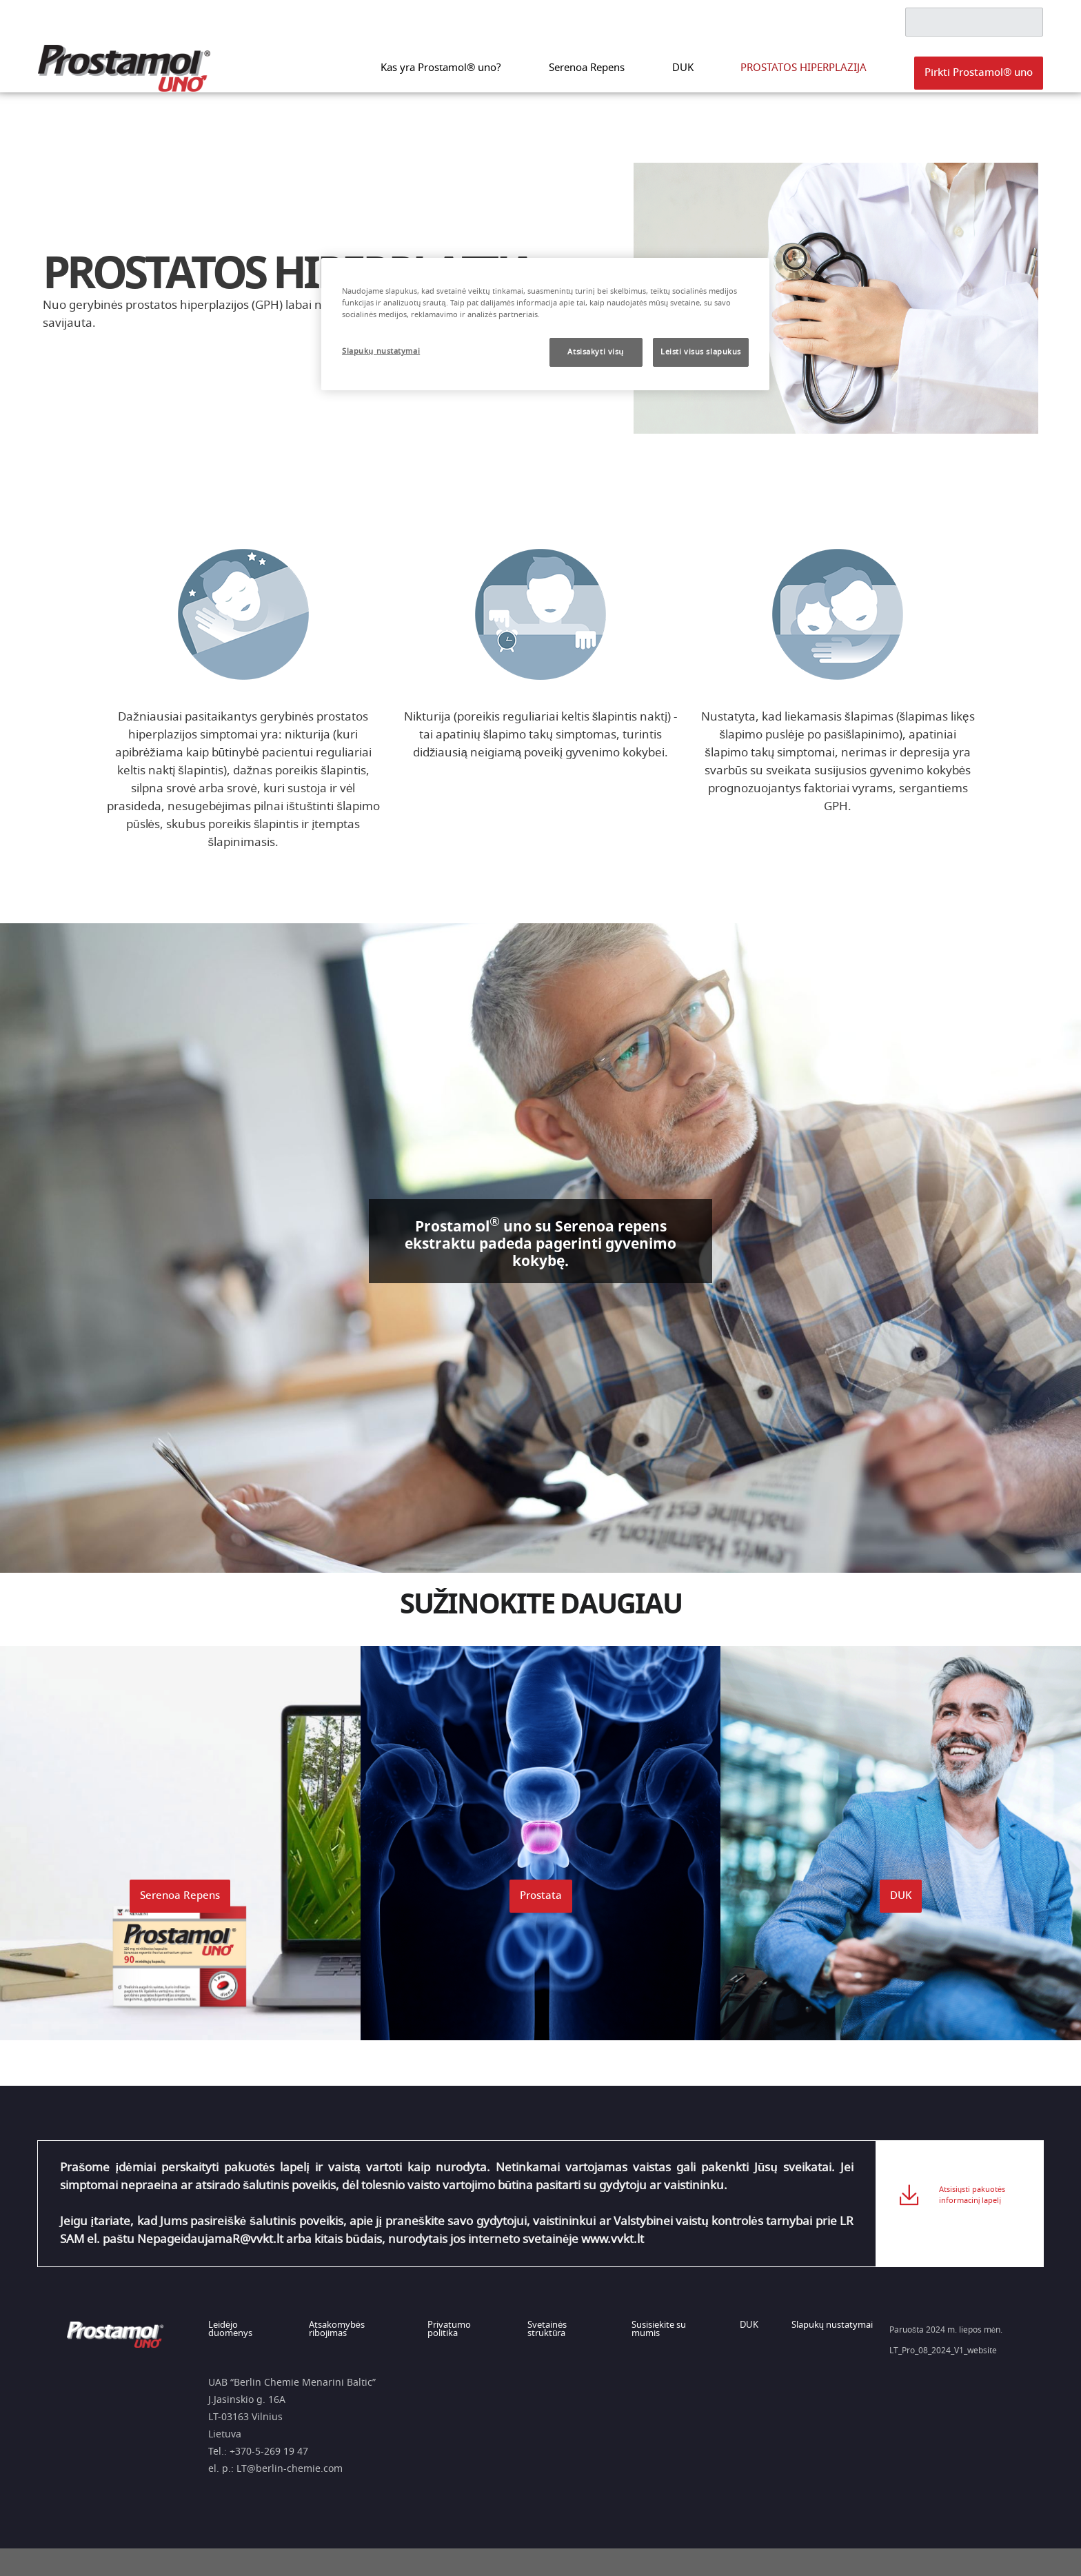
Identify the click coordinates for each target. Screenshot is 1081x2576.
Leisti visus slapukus (700, 352)
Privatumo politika (451, 2330)
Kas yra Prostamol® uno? (512, 75)
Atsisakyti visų (595, 352)
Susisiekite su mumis (663, 2330)
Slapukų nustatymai (832, 2326)
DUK (718, 75)
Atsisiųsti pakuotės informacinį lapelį (972, 2203)
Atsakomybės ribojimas (337, 2330)
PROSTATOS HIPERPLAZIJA (821, 75)
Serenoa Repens (637, 75)
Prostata (541, 1896)
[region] (545, 324)
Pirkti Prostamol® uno (979, 80)
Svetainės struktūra (550, 2330)
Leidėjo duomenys (230, 2330)
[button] (978, 80)
